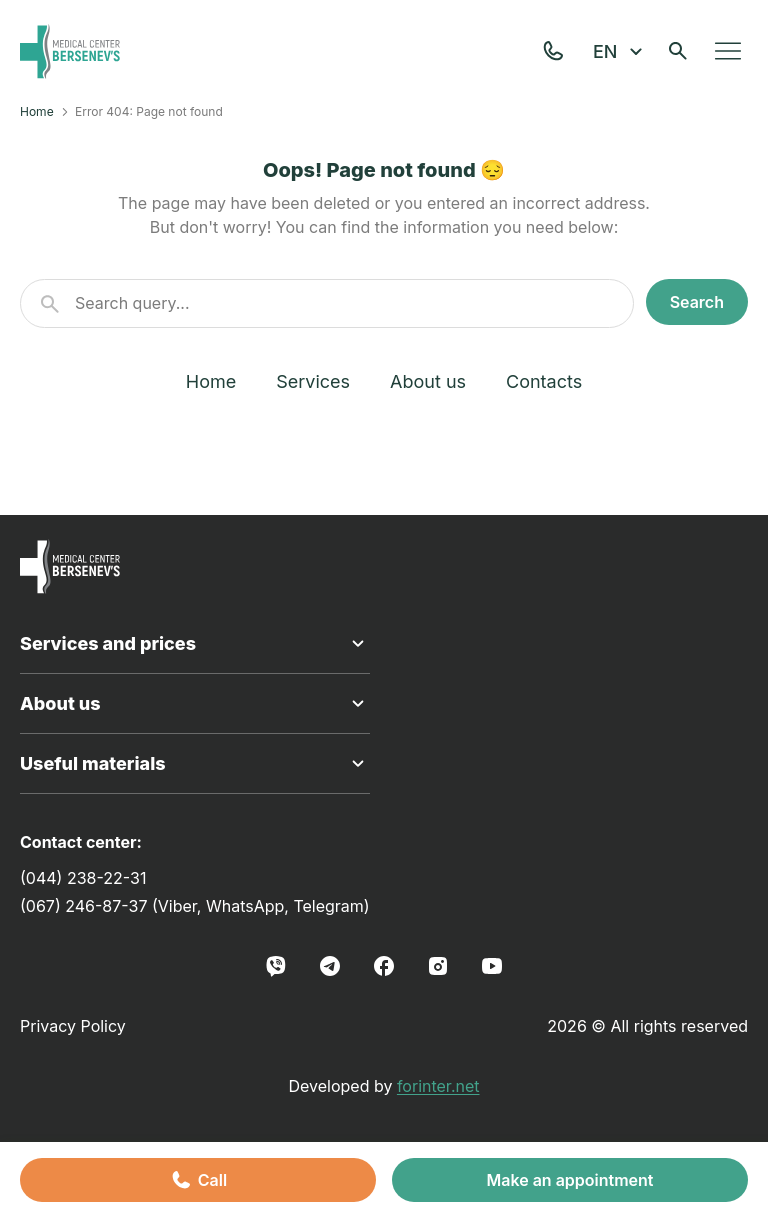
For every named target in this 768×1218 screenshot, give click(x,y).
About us (428, 381)
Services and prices (195, 644)
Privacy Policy (73, 1026)
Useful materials (195, 764)
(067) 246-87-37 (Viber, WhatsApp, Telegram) (195, 906)
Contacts (544, 381)
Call (198, 1180)
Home (37, 111)
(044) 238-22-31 (83, 878)
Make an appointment (569, 1180)
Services (313, 381)
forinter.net (438, 1086)
